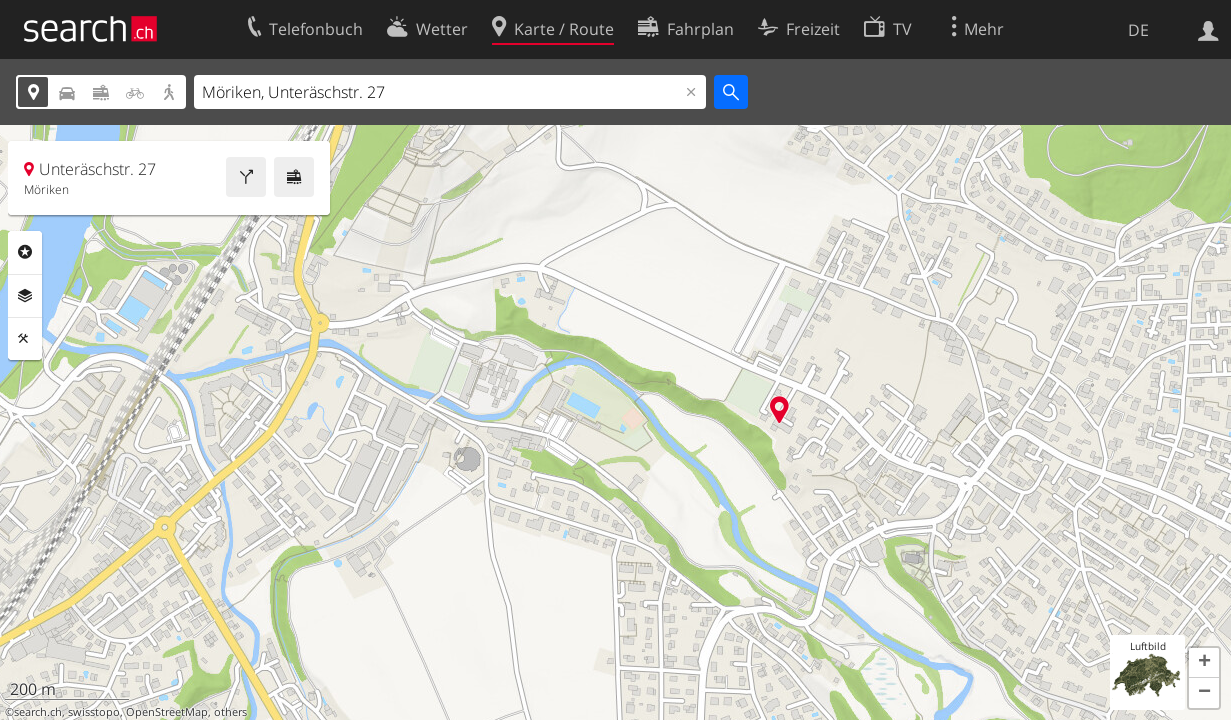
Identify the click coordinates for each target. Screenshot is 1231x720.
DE (1138, 30)
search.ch (38, 712)
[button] (1204, 663)
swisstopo (94, 712)
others (230, 712)
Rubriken (25, 252)
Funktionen (25, 339)
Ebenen (25, 296)
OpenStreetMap (167, 712)
